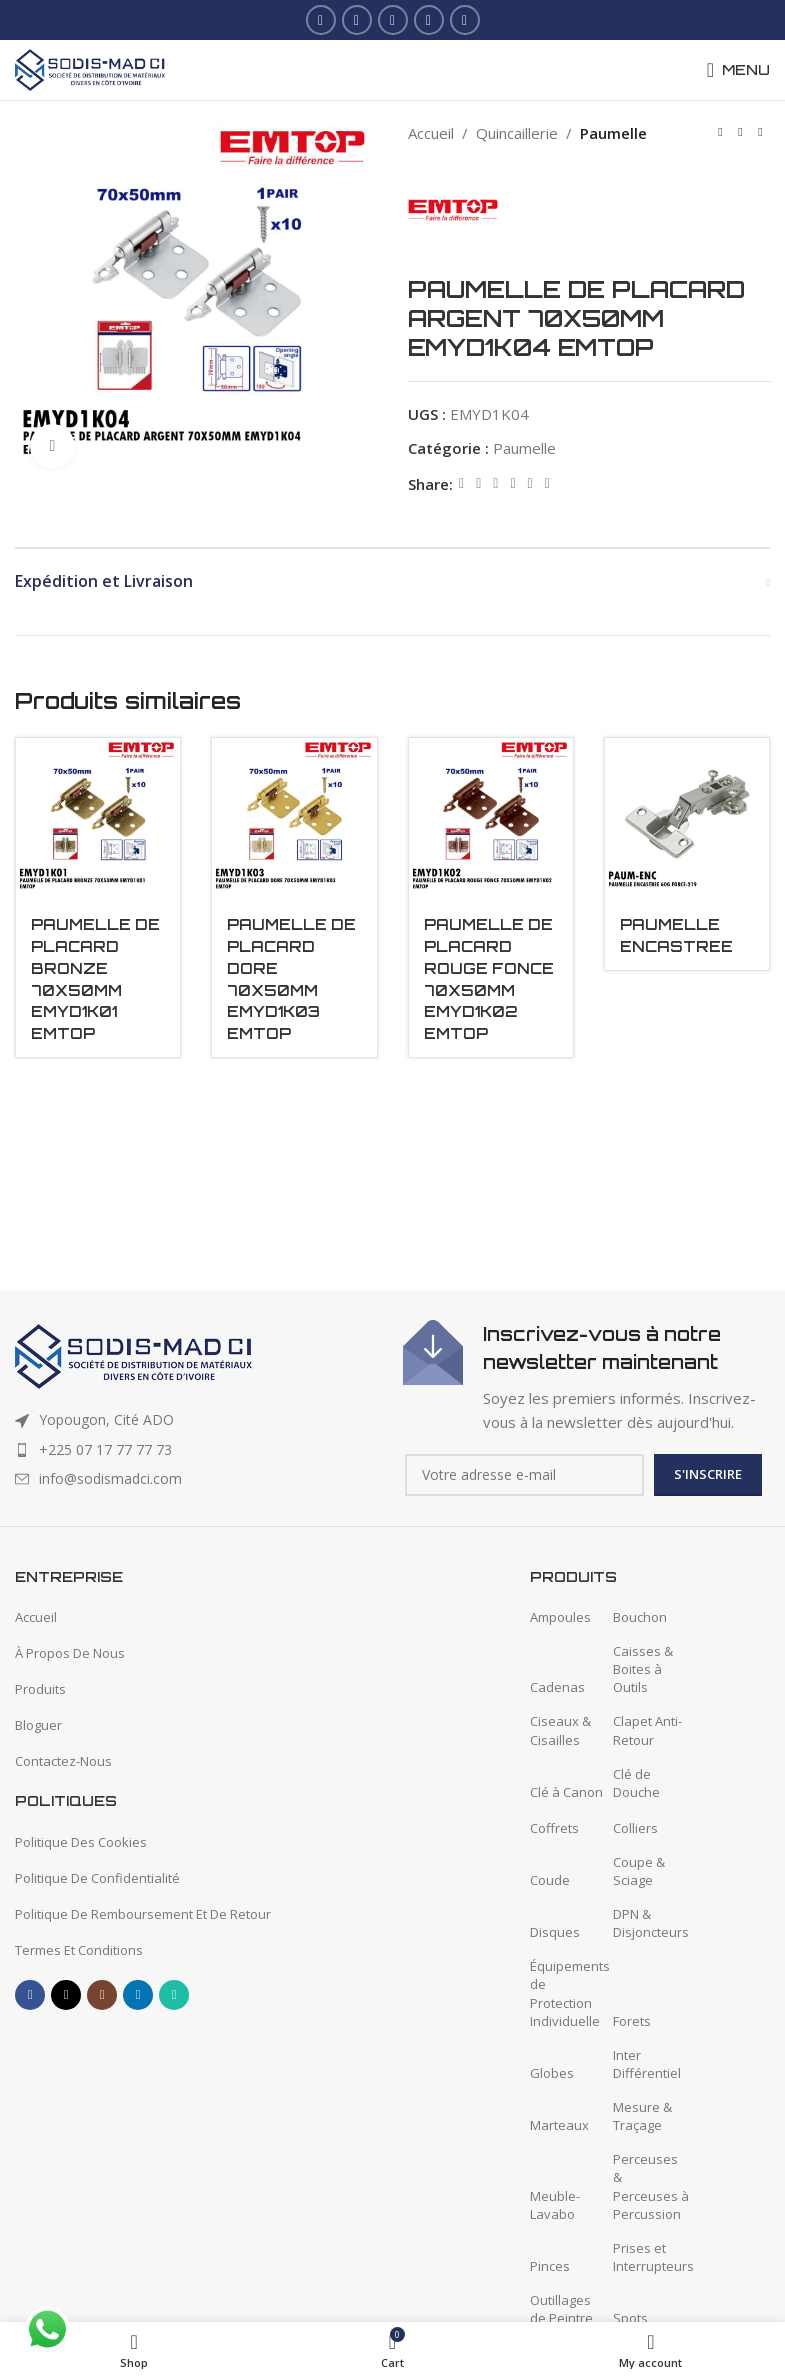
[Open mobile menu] (738, 70)
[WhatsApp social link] (465, 20)
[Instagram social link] (393, 20)
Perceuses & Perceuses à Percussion (651, 2186)
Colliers (635, 1828)
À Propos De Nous (70, 1653)
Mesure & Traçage (642, 2116)
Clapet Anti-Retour (647, 1730)
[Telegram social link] (546, 483)
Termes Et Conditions (79, 1950)
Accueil (431, 133)
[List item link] (198, 1450)
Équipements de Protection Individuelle (570, 1993)
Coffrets (554, 1828)
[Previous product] (720, 133)
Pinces (550, 2266)
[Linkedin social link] (429, 20)
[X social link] (357, 20)
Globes (552, 2073)
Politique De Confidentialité (97, 1878)
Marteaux (559, 2125)
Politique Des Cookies (81, 1842)
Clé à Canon (566, 1792)
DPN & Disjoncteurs (651, 1923)
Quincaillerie (517, 133)
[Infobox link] (586, 1377)
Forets (632, 2021)
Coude (550, 1880)
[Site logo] (90, 68)
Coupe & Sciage (639, 1871)
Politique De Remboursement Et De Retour (143, 1914)
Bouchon (640, 1617)
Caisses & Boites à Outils (643, 1669)
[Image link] (133, 1355)
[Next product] (760, 133)
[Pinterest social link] (495, 483)
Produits (40, 1689)
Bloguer (38, 1725)
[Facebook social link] (321, 20)
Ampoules (560, 1617)
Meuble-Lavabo (555, 2205)
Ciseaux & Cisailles (560, 1730)
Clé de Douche (636, 1783)
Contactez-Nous (63, 1761)
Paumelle (613, 133)
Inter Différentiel (647, 2064)
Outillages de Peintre (561, 2309)
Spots (630, 2318)
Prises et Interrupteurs (653, 2257)
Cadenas (557, 1687)
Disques (555, 1932)
